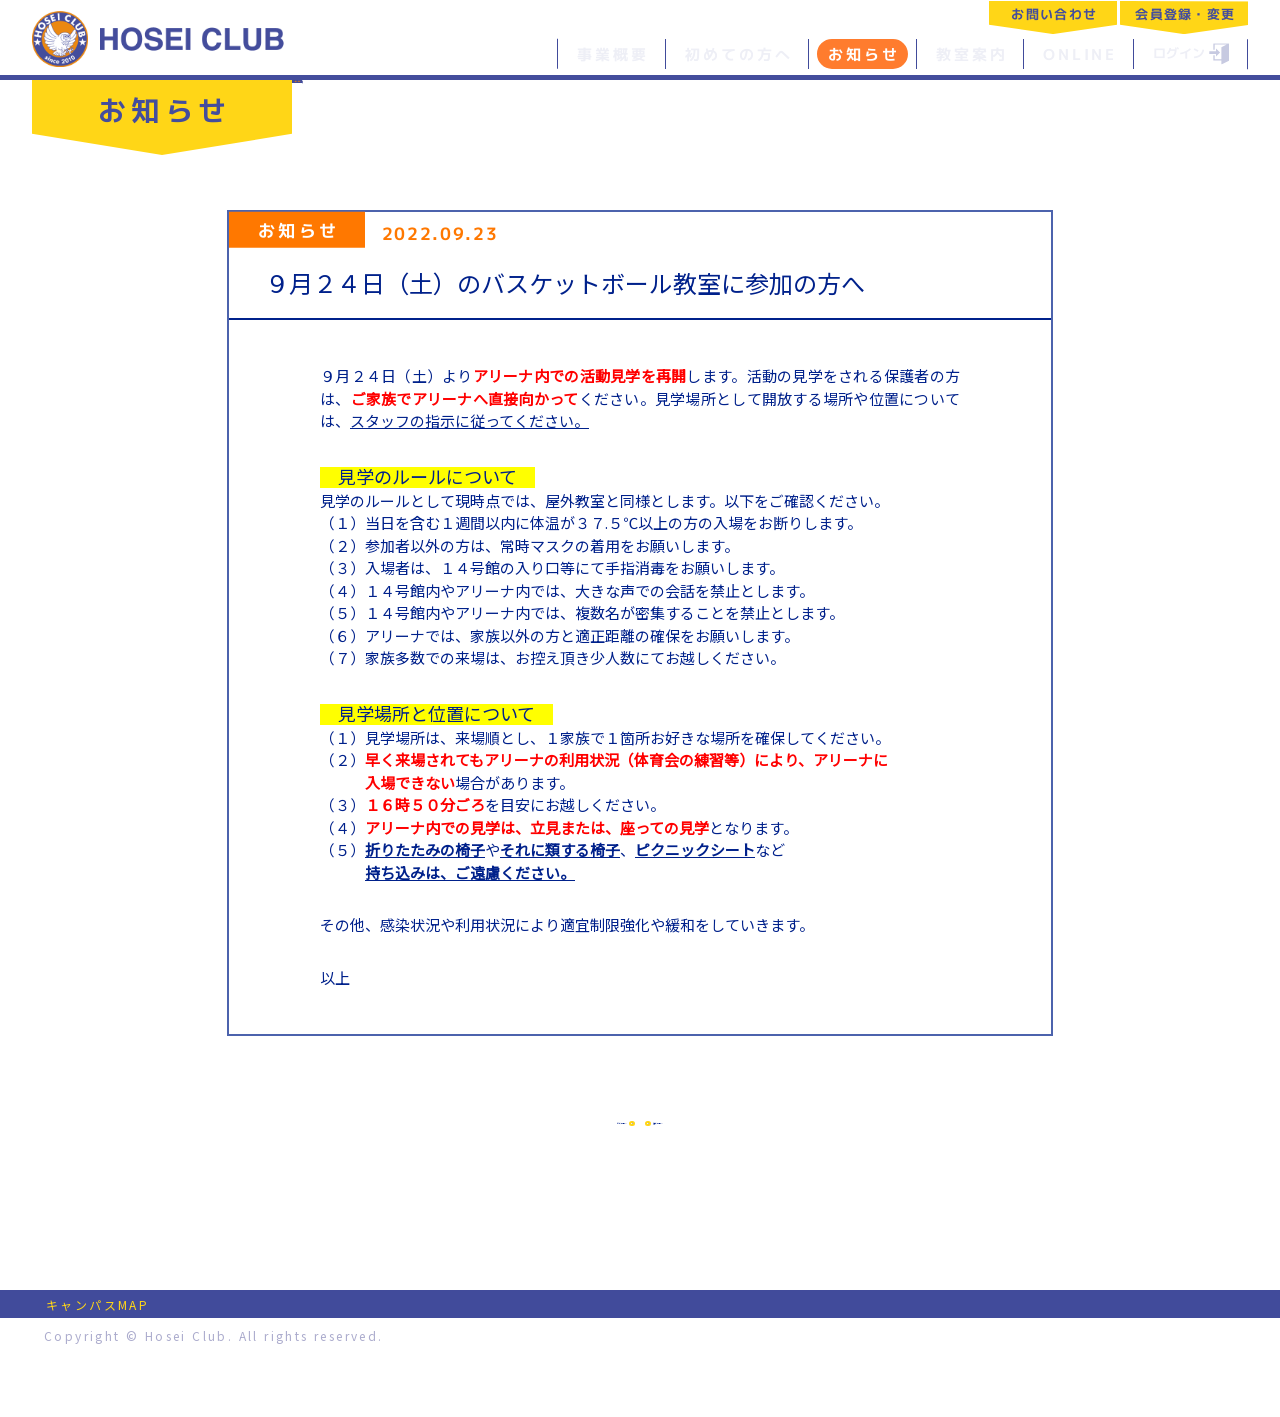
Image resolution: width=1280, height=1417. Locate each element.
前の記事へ (476, 1151)
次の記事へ (804, 1151)
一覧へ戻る (359, 97)
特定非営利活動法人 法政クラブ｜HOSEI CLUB (159, 38)
